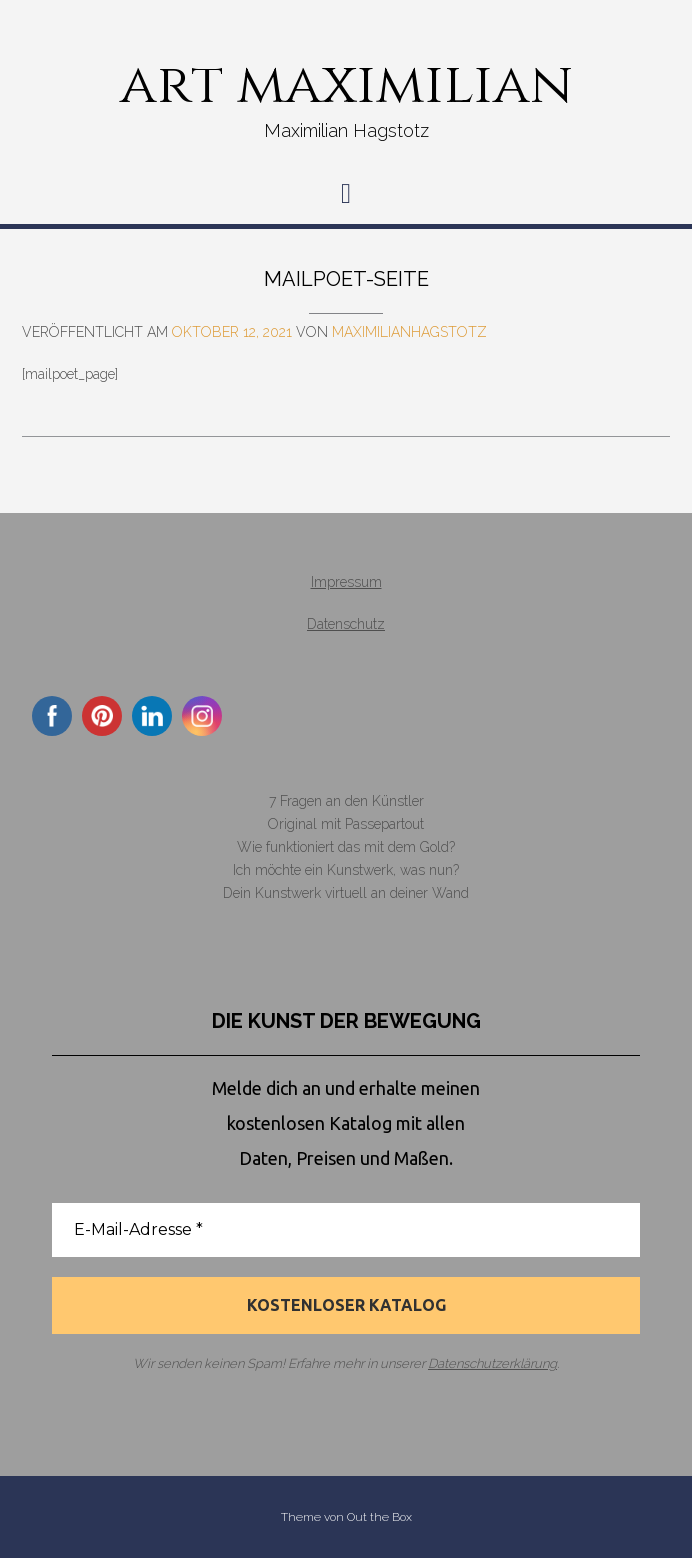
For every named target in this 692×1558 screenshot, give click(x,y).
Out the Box (379, 1517)
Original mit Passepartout (346, 824)
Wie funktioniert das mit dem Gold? (346, 847)
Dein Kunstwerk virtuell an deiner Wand (346, 893)
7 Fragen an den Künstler (346, 801)
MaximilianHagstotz (409, 332)
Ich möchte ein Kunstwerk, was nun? (346, 870)
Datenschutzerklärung (492, 1364)
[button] (346, 194)
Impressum (346, 582)
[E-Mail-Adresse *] (346, 1230)
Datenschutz (346, 624)
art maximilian (346, 85)
